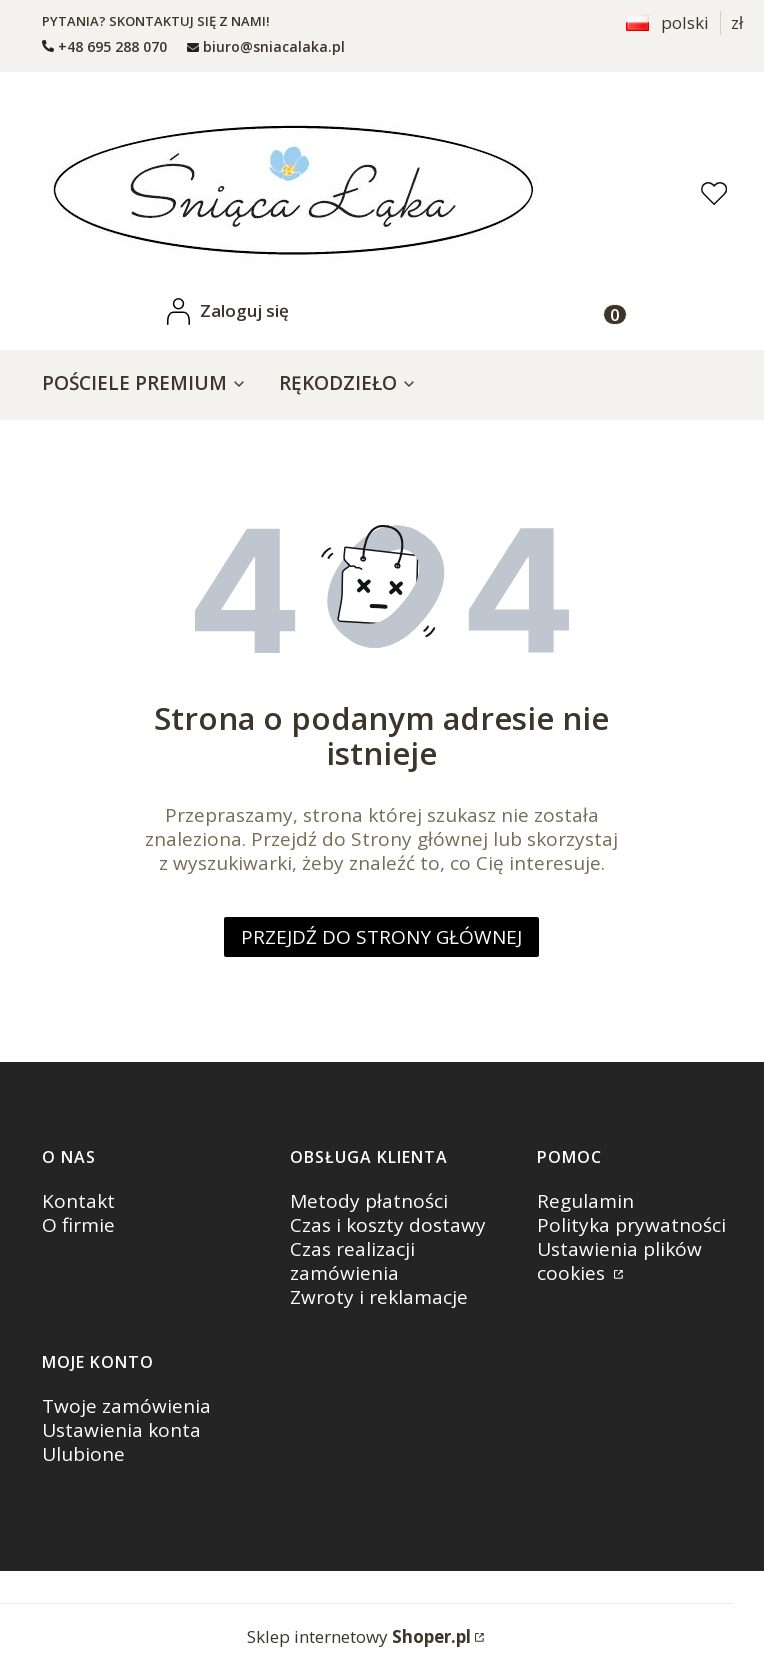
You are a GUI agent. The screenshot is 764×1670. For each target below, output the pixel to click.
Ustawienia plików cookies (619, 1261)
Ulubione (83, 1454)
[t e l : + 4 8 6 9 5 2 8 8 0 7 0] (104, 46)
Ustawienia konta (121, 1430)
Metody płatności (369, 1201)
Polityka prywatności (631, 1225)
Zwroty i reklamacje (379, 1297)
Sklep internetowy (359, 1636)
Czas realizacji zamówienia (352, 1261)
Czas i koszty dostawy (388, 1225)
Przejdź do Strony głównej (381, 937)
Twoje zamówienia (126, 1406)
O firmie (78, 1225)
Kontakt (78, 1201)
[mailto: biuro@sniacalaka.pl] (266, 46)
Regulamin (585, 1201)
